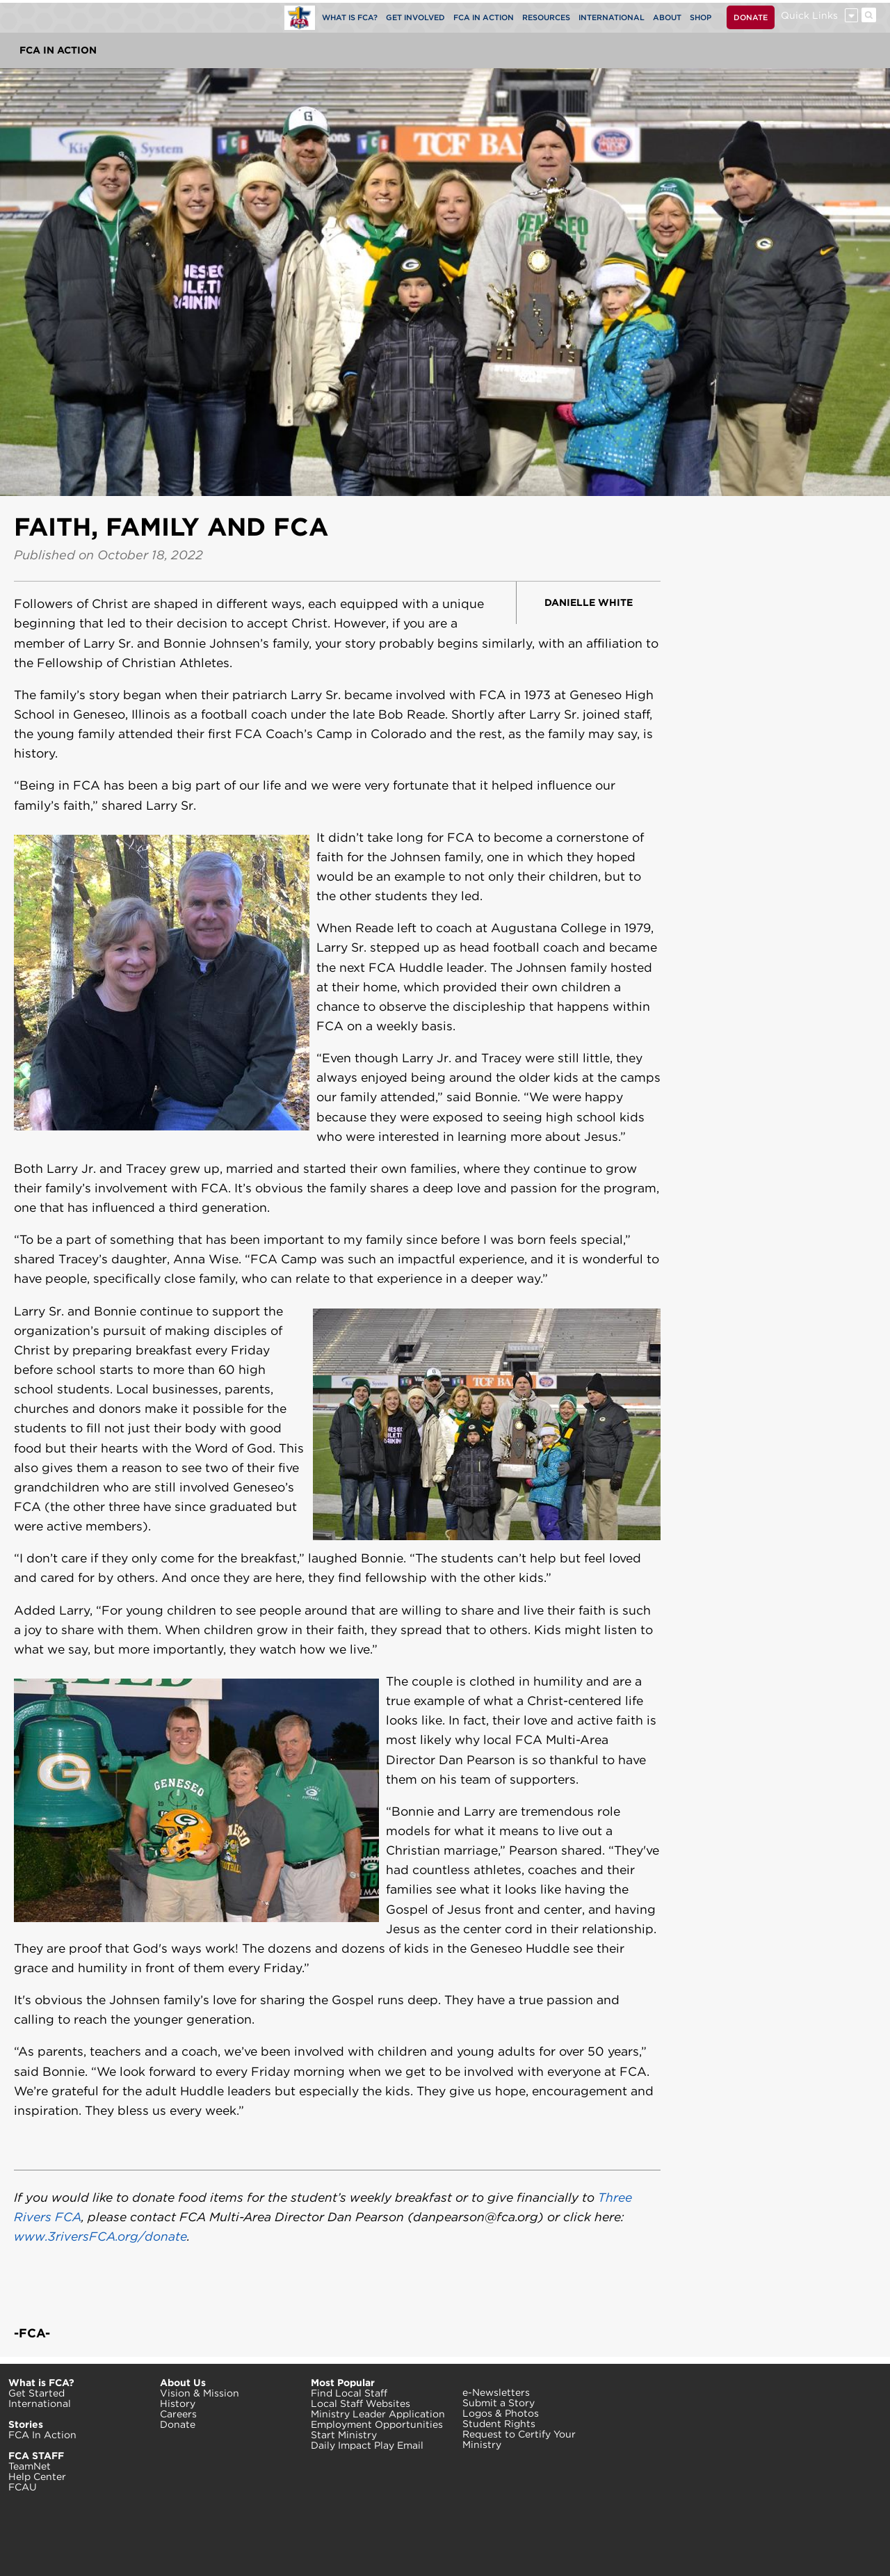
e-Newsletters (496, 2392)
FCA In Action (58, 50)
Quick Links (809, 15)
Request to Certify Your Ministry (519, 2439)
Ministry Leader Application (378, 2413)
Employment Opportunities (377, 2424)
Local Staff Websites (360, 2403)
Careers (178, 2413)
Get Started (36, 2393)
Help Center (37, 2476)
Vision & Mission (199, 2393)
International (39, 2403)
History (177, 2403)
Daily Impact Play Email (367, 2445)
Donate (177, 2424)
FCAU (22, 2487)
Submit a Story (498, 2402)
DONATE (751, 17)
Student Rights (498, 2423)
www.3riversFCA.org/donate (100, 2236)
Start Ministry (344, 2434)
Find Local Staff (349, 2393)
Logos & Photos (500, 2413)
